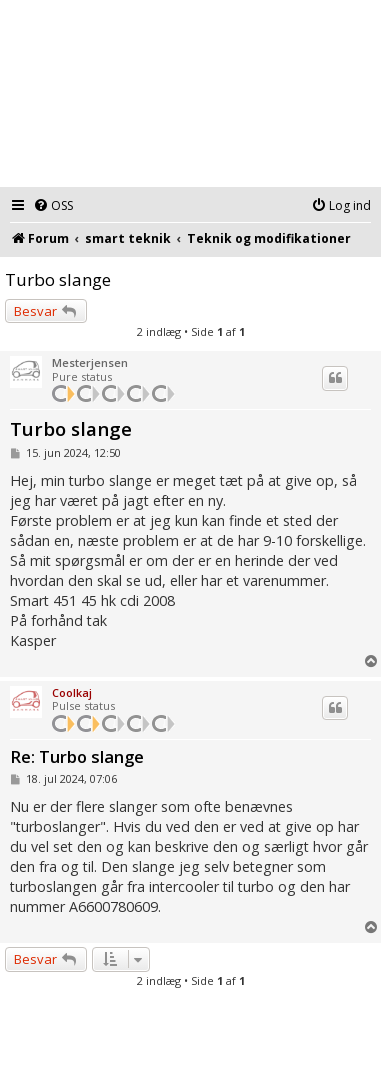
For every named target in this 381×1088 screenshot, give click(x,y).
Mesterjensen (90, 362)
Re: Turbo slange (77, 757)
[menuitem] (53, 206)
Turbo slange (58, 279)
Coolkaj (72, 692)
